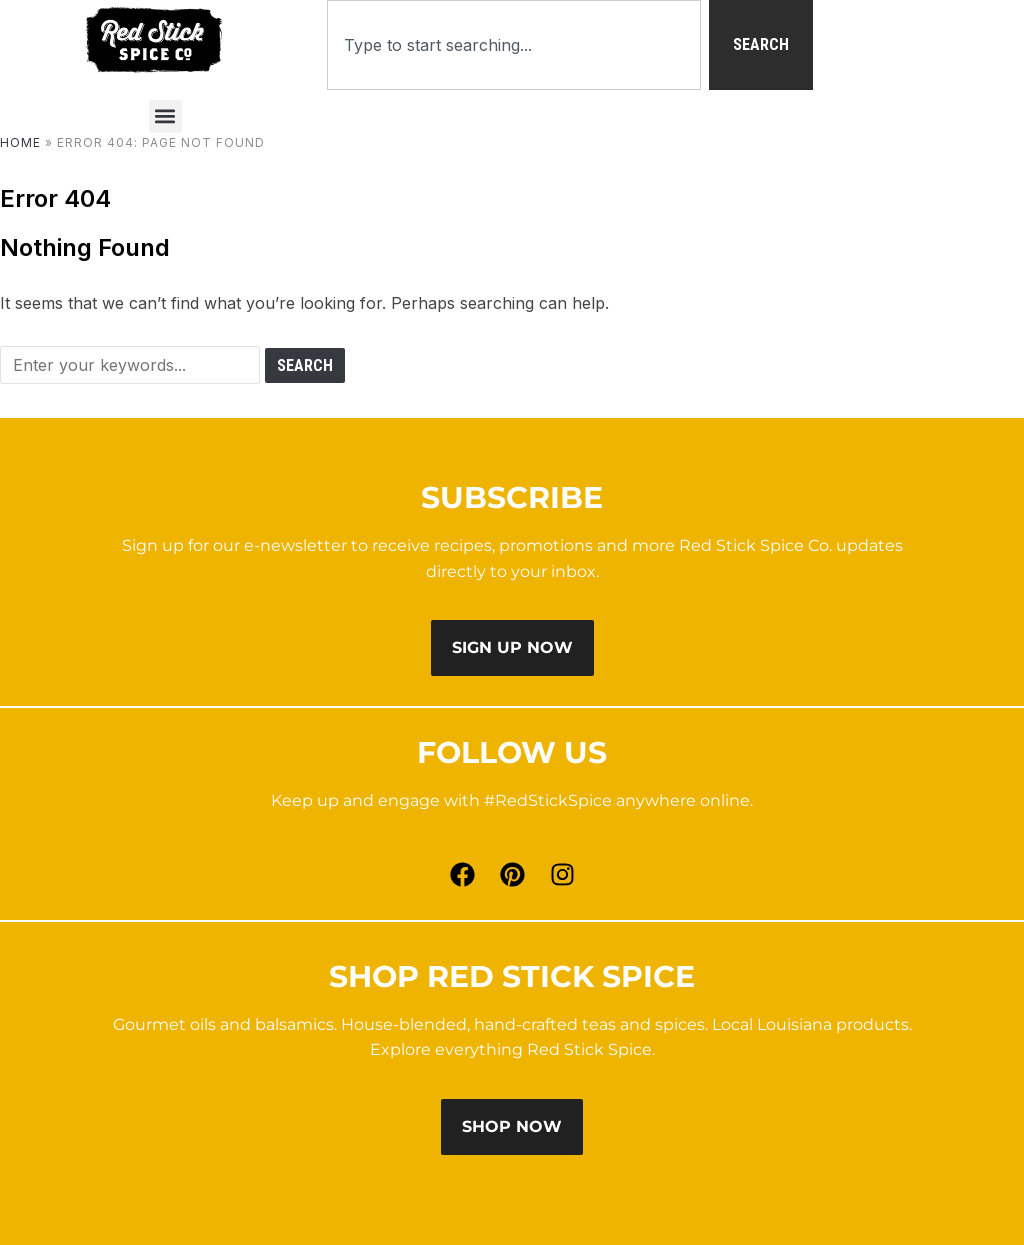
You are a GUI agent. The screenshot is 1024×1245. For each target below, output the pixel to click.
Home (20, 142)
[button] (165, 116)
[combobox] (514, 45)
